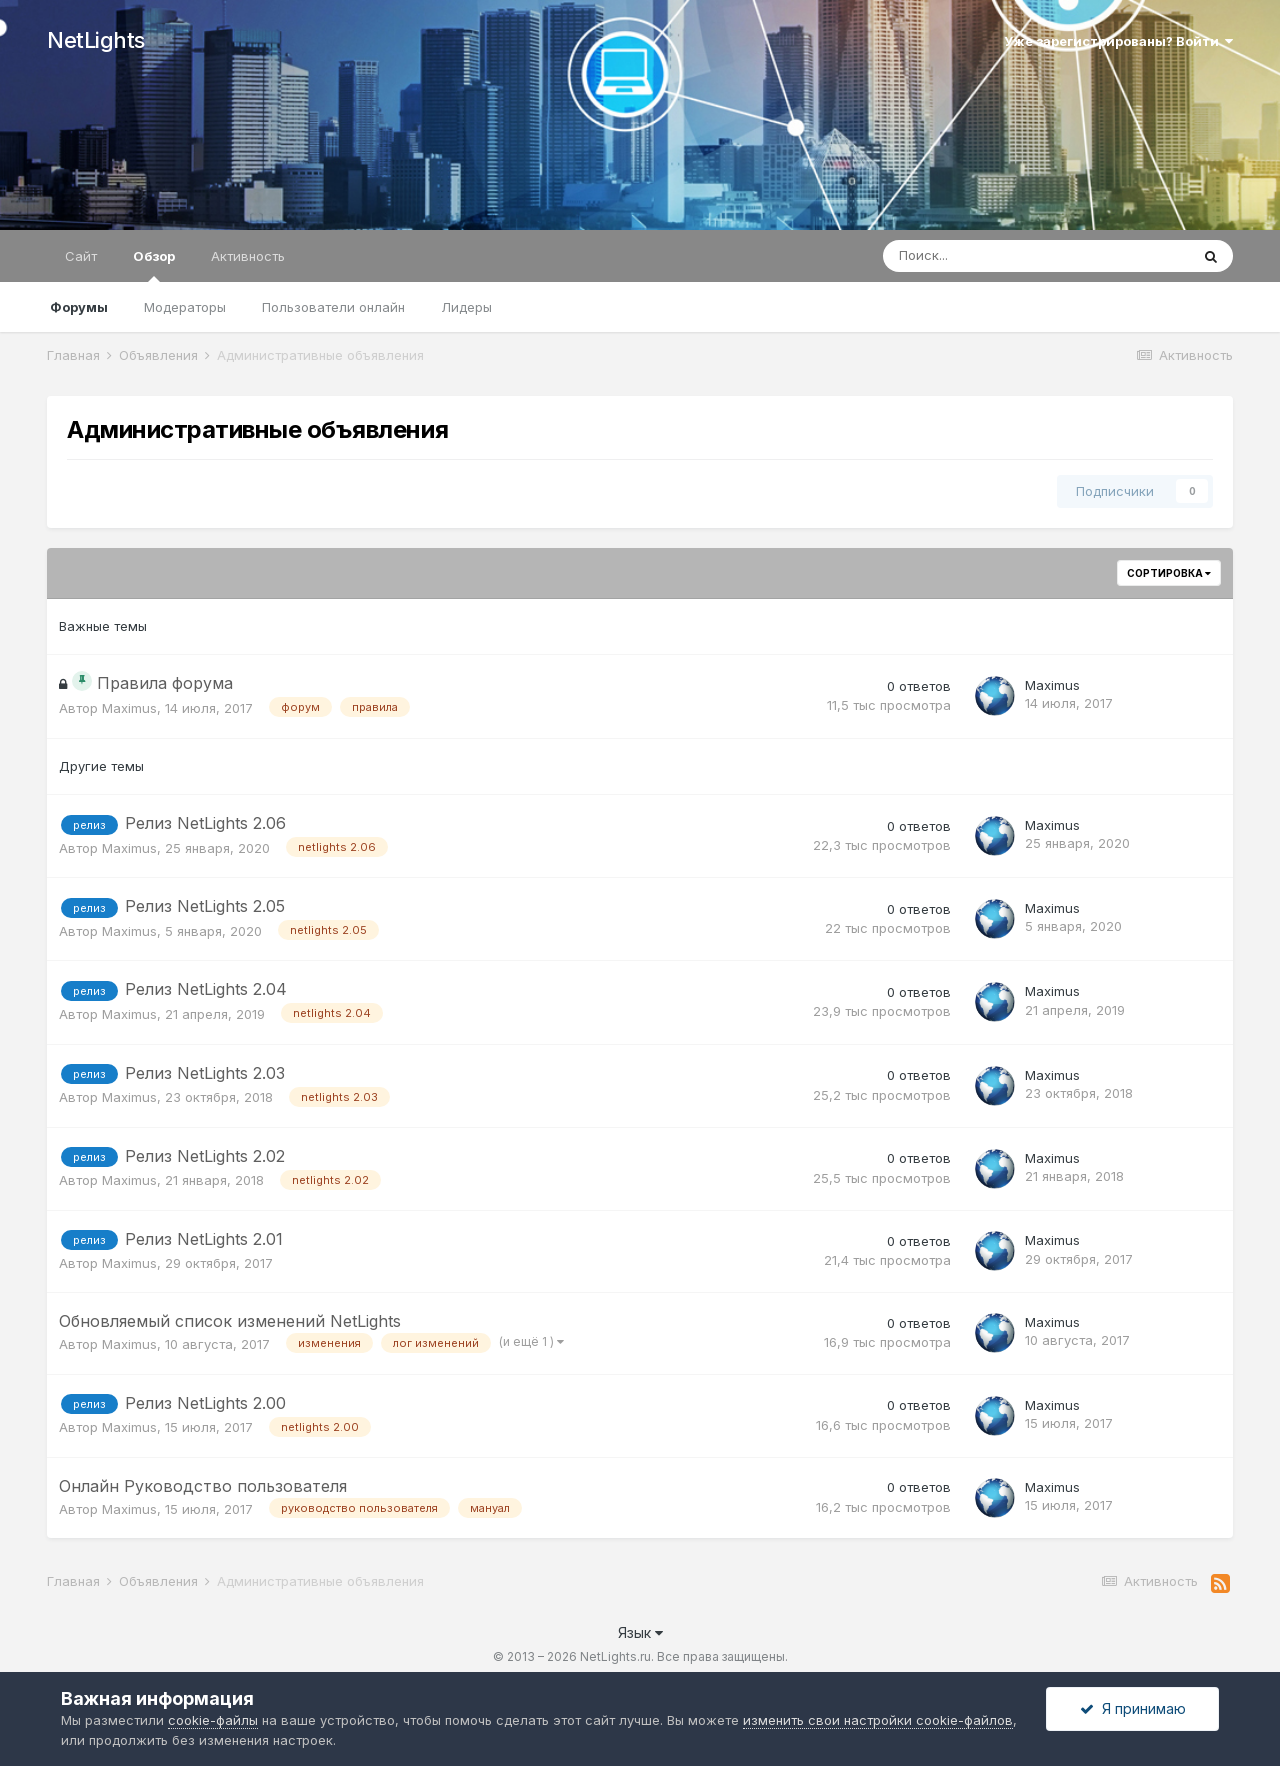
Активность (248, 256)
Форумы (79, 307)
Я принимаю (1133, 1708)
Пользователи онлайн (333, 307)
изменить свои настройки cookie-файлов (878, 1720)
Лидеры (466, 307)
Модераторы (185, 307)
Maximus (129, 708)
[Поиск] (981, 256)
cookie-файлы (213, 1720)
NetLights (96, 40)
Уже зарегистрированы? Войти (1118, 41)
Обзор (154, 265)
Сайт (81, 256)
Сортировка (1169, 573)
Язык (640, 1632)
